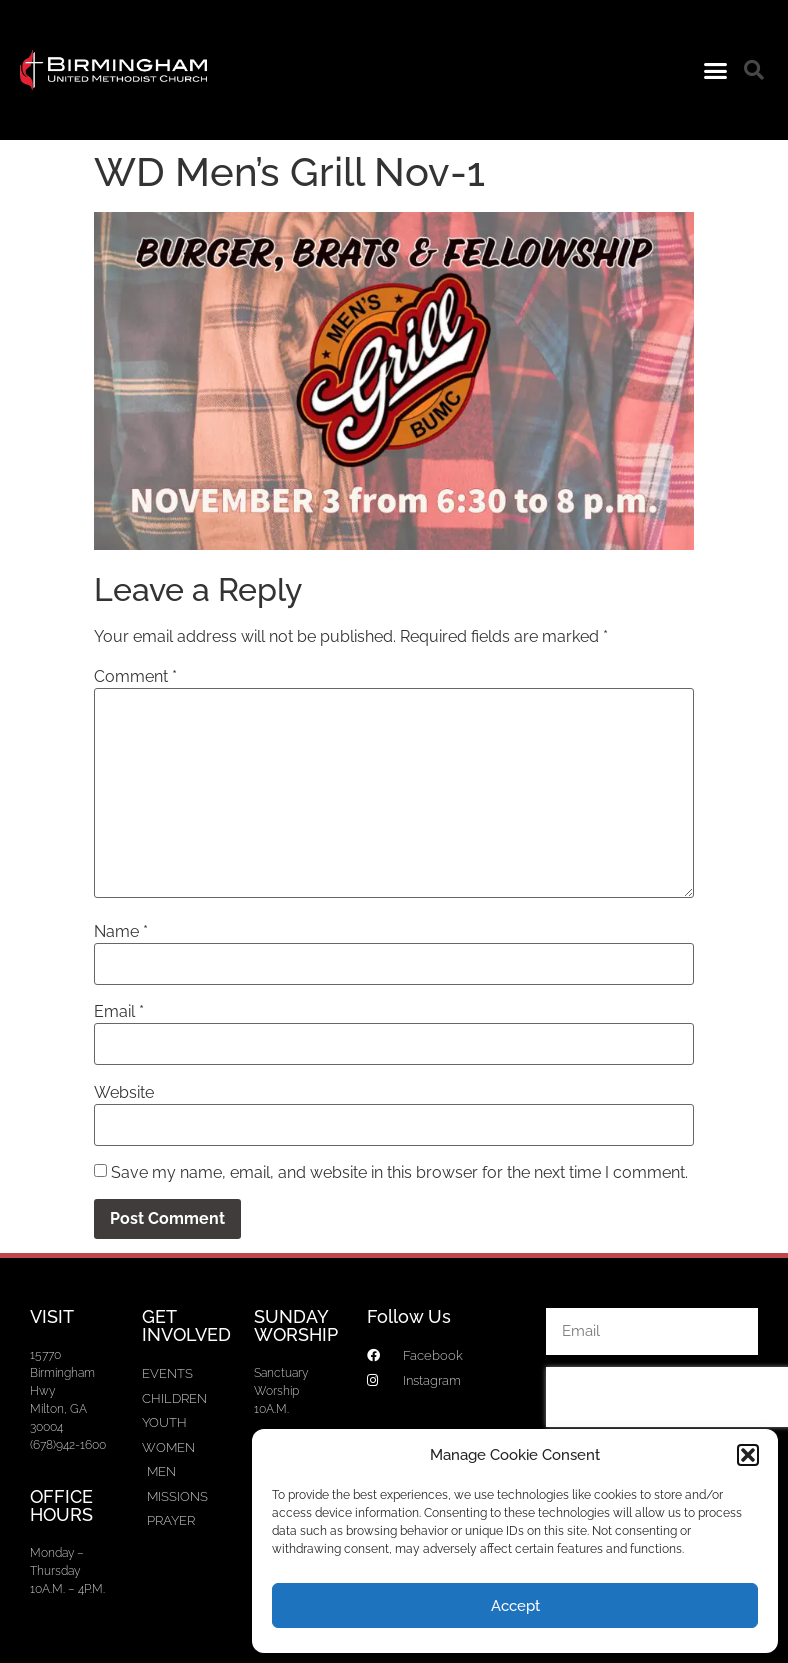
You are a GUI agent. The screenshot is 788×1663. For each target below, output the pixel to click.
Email (119, 1012)
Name (121, 932)
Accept (515, 1606)
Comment (135, 677)
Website (124, 1093)
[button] (748, 1455)
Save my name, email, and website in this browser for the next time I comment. (399, 1173)
